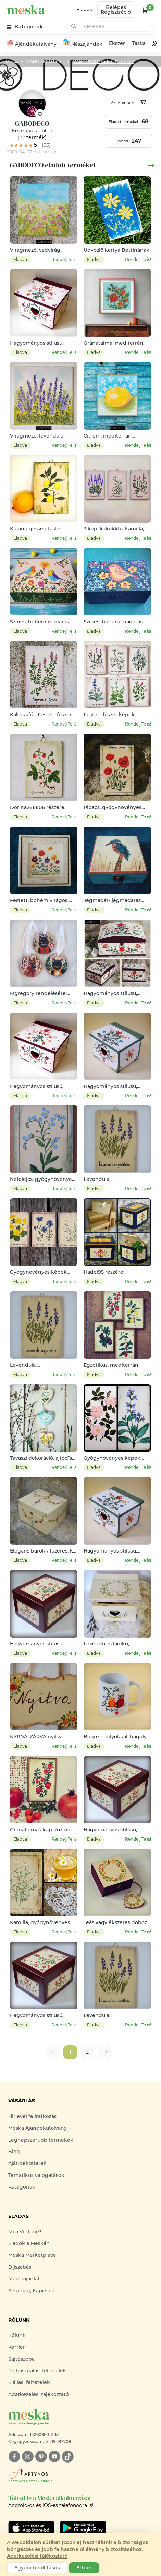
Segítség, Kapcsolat (32, 2291)
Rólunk (17, 2335)
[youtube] (54, 2457)
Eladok (84, 9)
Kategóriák (21, 2187)
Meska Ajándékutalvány (37, 2128)
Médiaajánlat (24, 2279)
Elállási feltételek (29, 2383)
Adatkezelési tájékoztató (38, 2394)
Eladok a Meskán (29, 2243)
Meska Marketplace (32, 2255)
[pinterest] (41, 2457)
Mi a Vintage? (24, 2232)
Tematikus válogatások (36, 2175)
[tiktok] (68, 2457)
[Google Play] (31, 2528)
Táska (138, 43)
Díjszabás (19, 2267)
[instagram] (28, 2457)
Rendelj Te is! (64, 259)
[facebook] (14, 2457)
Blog (14, 2151)
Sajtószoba (21, 2359)
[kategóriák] (25, 27)
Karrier (16, 2347)
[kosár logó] (145, 9)
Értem (84, 2568)
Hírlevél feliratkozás (32, 2116)
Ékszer (117, 43)
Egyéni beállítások (37, 2568)
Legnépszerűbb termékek (40, 2140)
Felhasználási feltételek (37, 2371)
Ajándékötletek (27, 2163)
